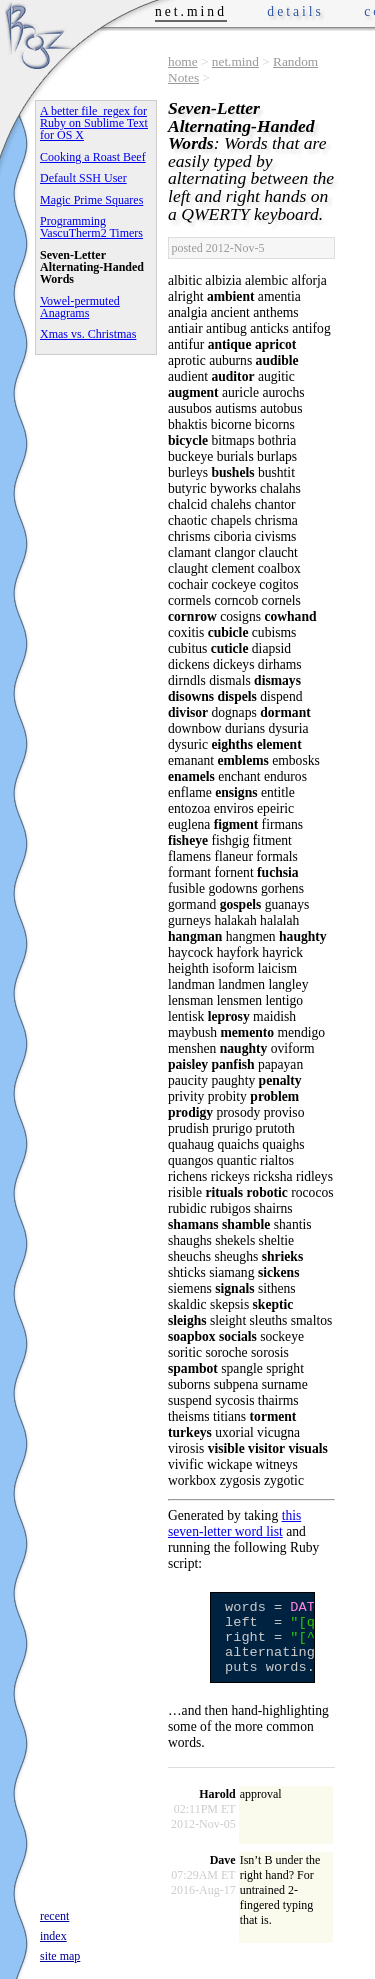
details (295, 11)
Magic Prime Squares (91, 200)
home (183, 61)
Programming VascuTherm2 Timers (91, 227)
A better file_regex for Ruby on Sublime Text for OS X (94, 123)
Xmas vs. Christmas (88, 334)
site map (60, 1956)
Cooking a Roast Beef (93, 157)
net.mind (235, 61)
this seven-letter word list (234, 1523)
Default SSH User (83, 178)
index (53, 1936)
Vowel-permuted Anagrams (80, 307)
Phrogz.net (37, 35)
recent (54, 1916)
